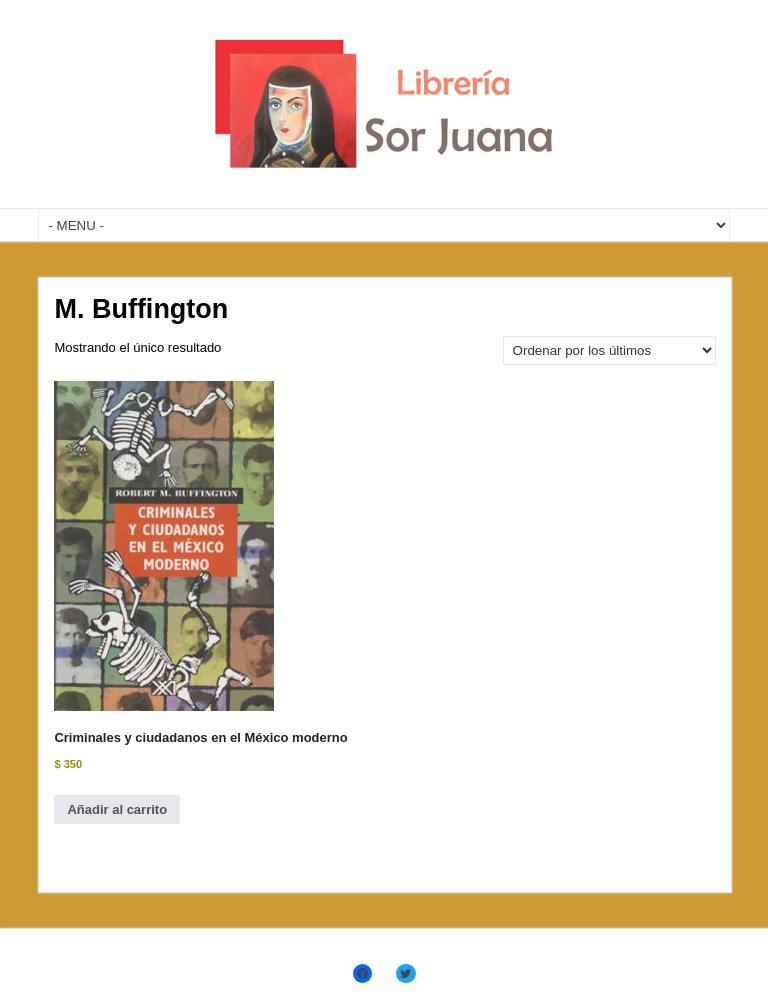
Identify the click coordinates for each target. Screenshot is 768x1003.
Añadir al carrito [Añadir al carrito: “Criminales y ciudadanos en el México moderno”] (117, 809)
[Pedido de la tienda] (609, 350)
